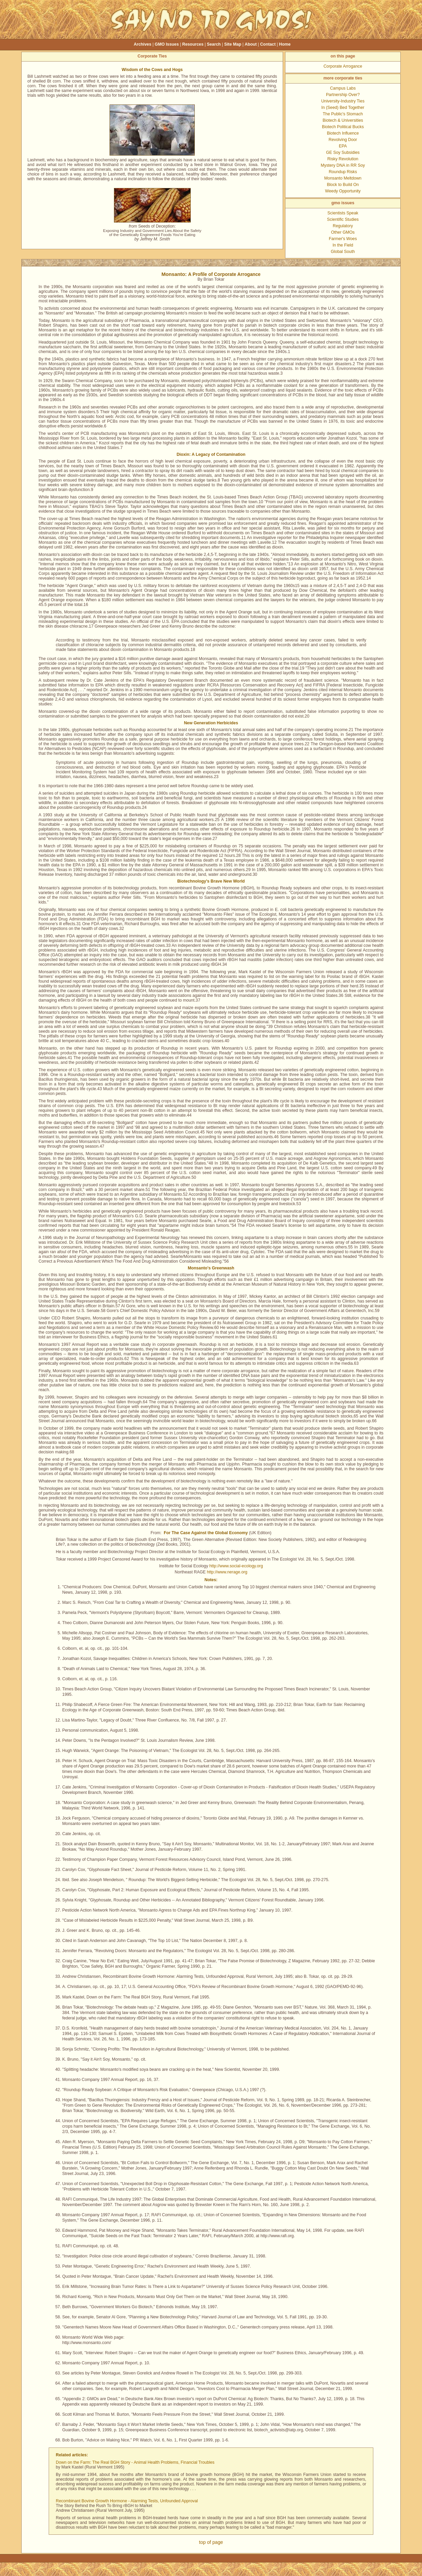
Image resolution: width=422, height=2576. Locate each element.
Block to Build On (343, 184)
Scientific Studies (343, 219)
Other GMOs (343, 232)
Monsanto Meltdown (342, 178)
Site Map (232, 44)
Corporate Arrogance (343, 66)
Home (284, 44)
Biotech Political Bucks (343, 126)
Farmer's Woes (343, 238)
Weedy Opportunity (342, 191)
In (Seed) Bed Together (342, 107)
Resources (193, 44)
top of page (211, 2542)
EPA (343, 146)
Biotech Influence (343, 133)
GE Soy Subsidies (342, 152)
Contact (268, 44)
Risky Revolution (342, 159)
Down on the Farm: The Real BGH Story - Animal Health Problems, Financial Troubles (135, 2462)
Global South (343, 251)
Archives (142, 44)
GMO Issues (167, 44)
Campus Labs (343, 88)
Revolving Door (343, 139)
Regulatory (343, 226)
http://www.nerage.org (227, 1572)
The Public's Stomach (343, 114)
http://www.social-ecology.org (236, 1566)
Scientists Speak (342, 213)
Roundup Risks (343, 171)
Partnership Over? (343, 94)
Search (214, 44)
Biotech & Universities (343, 120)
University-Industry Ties (343, 101)
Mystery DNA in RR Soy (343, 165)
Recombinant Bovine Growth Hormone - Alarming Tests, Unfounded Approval (127, 2501)
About (251, 44)
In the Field (342, 245)
